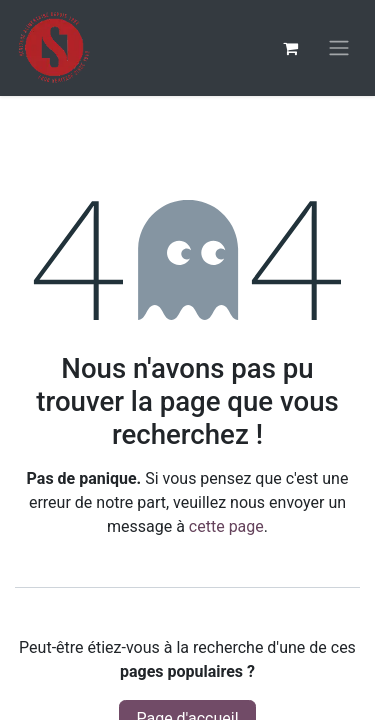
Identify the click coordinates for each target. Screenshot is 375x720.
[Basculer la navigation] (339, 48)
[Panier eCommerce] (290, 48)
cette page (226, 526)
